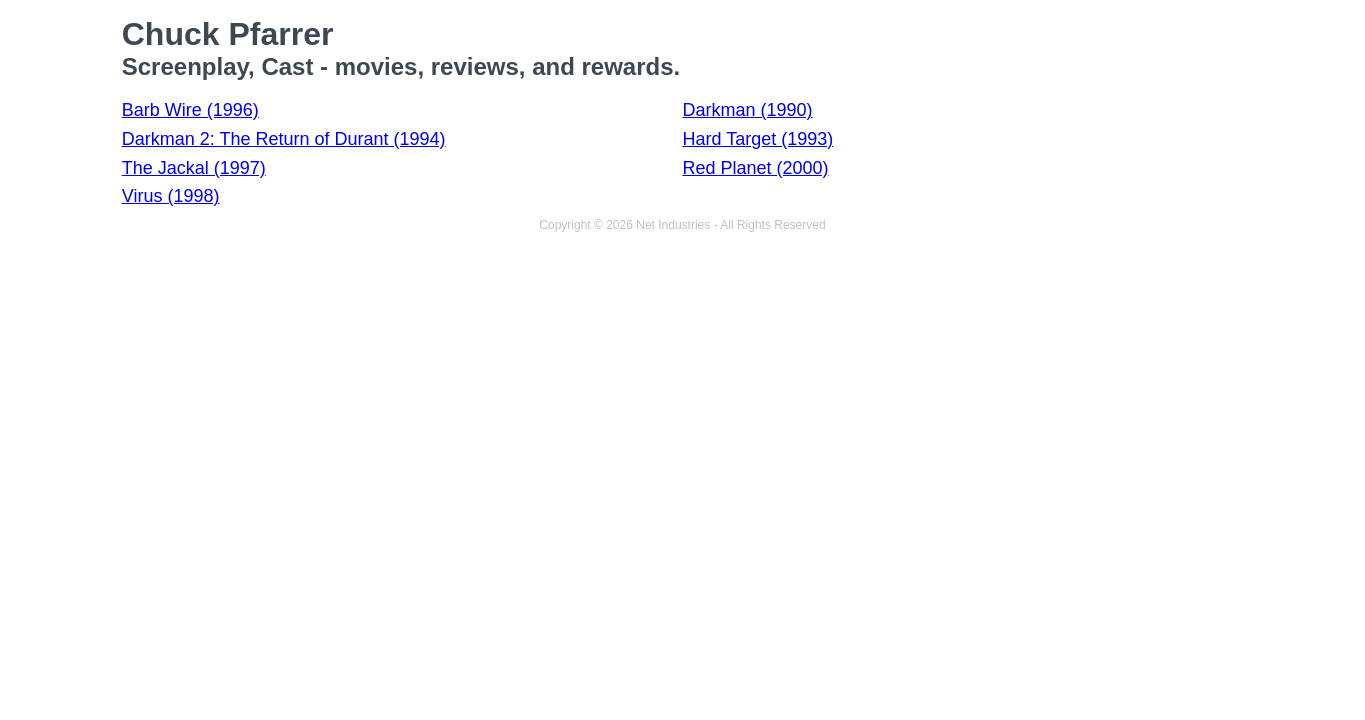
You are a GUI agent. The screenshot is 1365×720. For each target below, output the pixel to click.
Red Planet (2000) (755, 168)
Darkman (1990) (747, 110)
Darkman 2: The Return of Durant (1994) (284, 139)
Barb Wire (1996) (190, 110)
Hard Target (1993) (757, 139)
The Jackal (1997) (194, 168)
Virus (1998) (171, 196)
